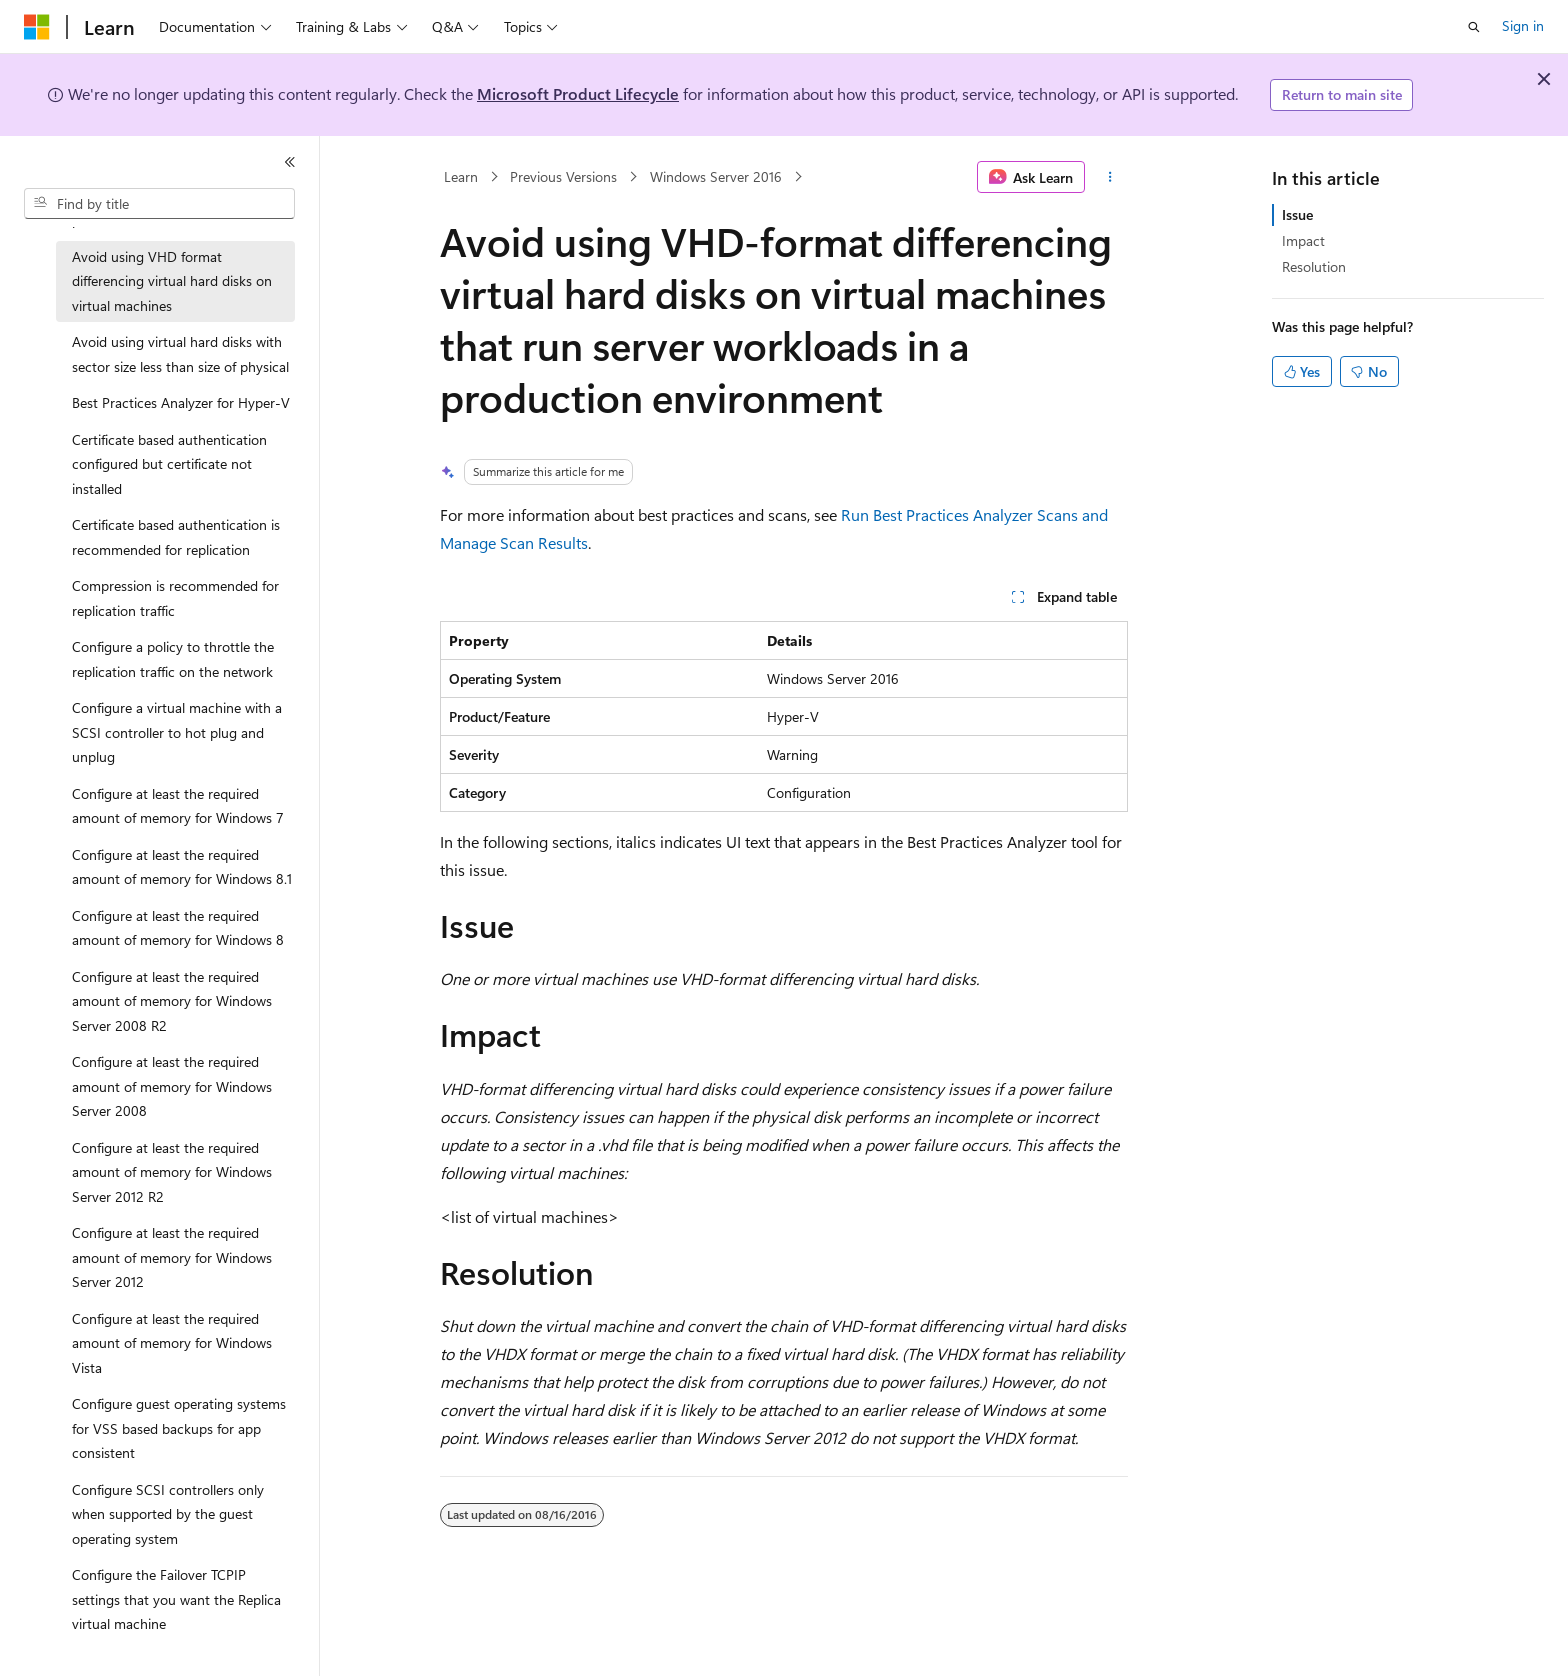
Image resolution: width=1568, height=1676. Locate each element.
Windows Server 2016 (716, 176)
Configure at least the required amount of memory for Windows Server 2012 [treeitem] (172, 1257)
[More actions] (1110, 177)
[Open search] (1474, 27)
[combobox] (159, 204)
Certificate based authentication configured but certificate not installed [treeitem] (169, 464)
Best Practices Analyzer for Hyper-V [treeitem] (181, 402)
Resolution (1314, 266)
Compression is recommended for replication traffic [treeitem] (175, 598)
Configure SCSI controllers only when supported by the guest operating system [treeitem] (168, 1514)
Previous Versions (563, 176)
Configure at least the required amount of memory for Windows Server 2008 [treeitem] (172, 1086)
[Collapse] (290, 162)
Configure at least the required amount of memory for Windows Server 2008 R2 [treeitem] (172, 1001)
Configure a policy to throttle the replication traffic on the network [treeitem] (173, 659)
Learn (461, 176)
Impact (1303, 240)
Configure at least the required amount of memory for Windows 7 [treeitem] (178, 806)
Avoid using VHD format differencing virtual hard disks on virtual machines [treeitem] (172, 281)
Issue (1297, 214)
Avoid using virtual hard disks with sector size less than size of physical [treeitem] (180, 354)
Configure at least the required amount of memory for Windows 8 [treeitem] (178, 928)
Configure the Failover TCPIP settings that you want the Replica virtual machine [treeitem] (176, 1599)
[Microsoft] (37, 27)
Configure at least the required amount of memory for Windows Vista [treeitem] (172, 1343)
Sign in (1523, 25)
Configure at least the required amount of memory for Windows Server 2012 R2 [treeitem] (172, 1172)
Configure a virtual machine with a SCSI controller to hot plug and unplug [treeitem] (177, 732)
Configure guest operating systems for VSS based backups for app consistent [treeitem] (179, 1428)
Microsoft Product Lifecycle (578, 93)
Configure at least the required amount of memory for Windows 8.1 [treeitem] (182, 867)
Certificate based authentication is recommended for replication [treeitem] (176, 537)
